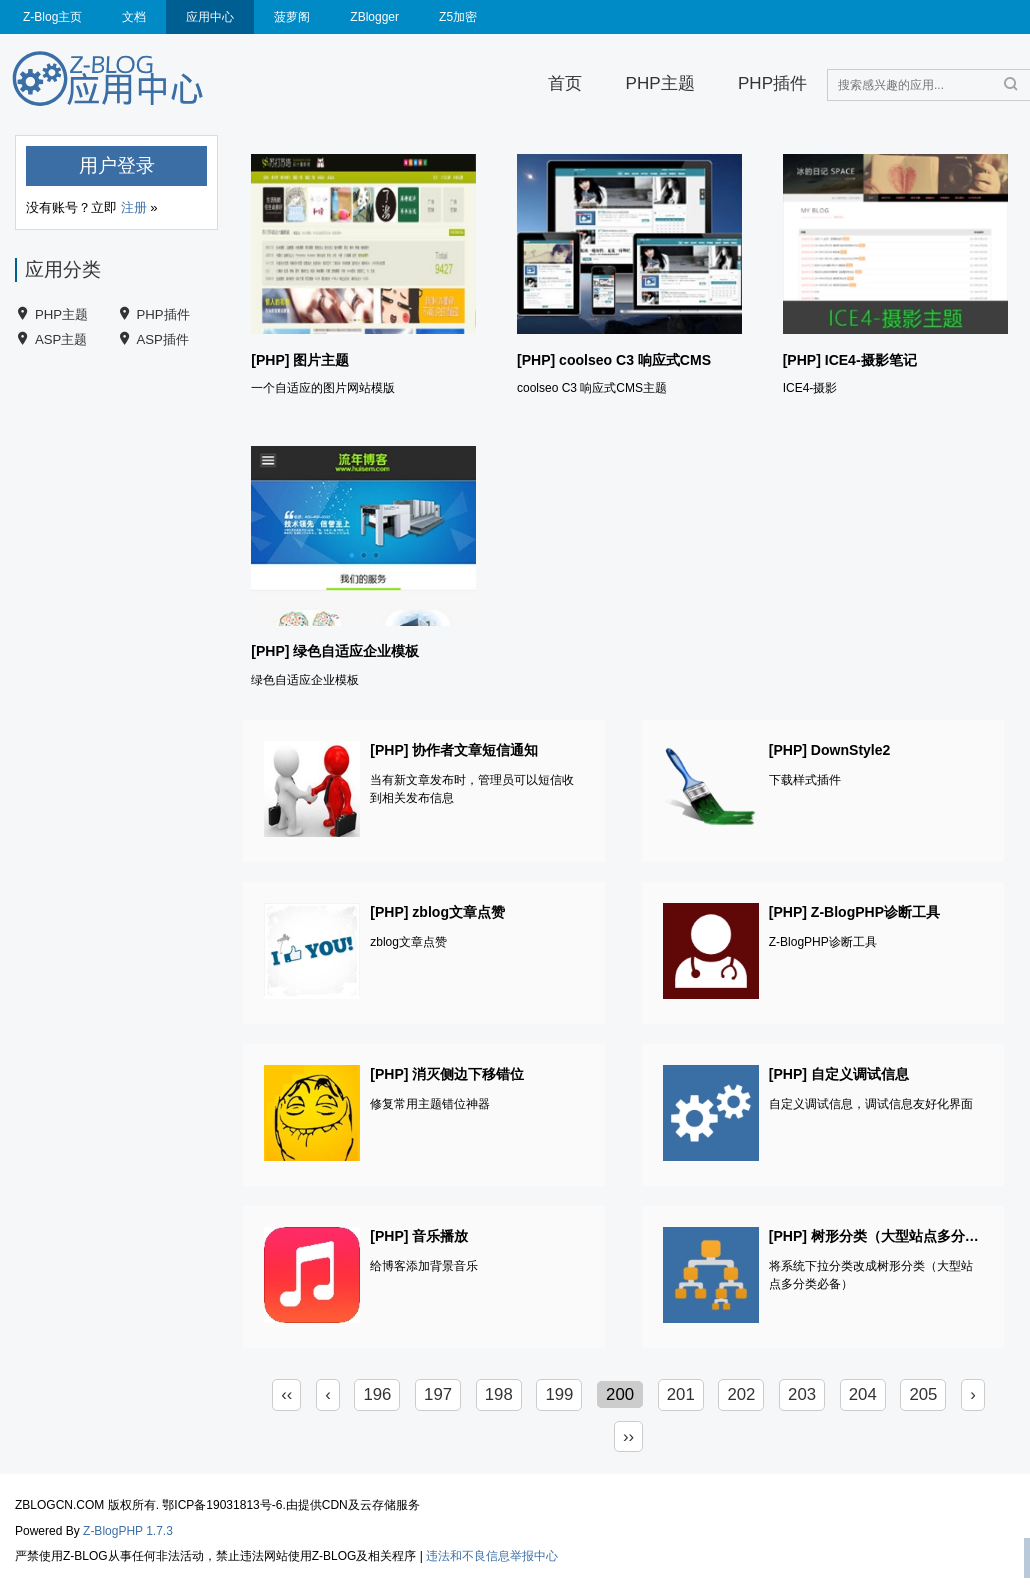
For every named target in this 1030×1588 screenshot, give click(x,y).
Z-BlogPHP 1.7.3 (128, 1531)
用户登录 (117, 165)
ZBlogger (374, 17)
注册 (134, 207)
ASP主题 (61, 339)
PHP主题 (660, 83)
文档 (134, 17)
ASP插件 (163, 339)
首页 (565, 83)
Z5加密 (458, 17)
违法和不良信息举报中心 (492, 1556)
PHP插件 (772, 83)
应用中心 (210, 17)
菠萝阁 (292, 17)
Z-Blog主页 (52, 17)
